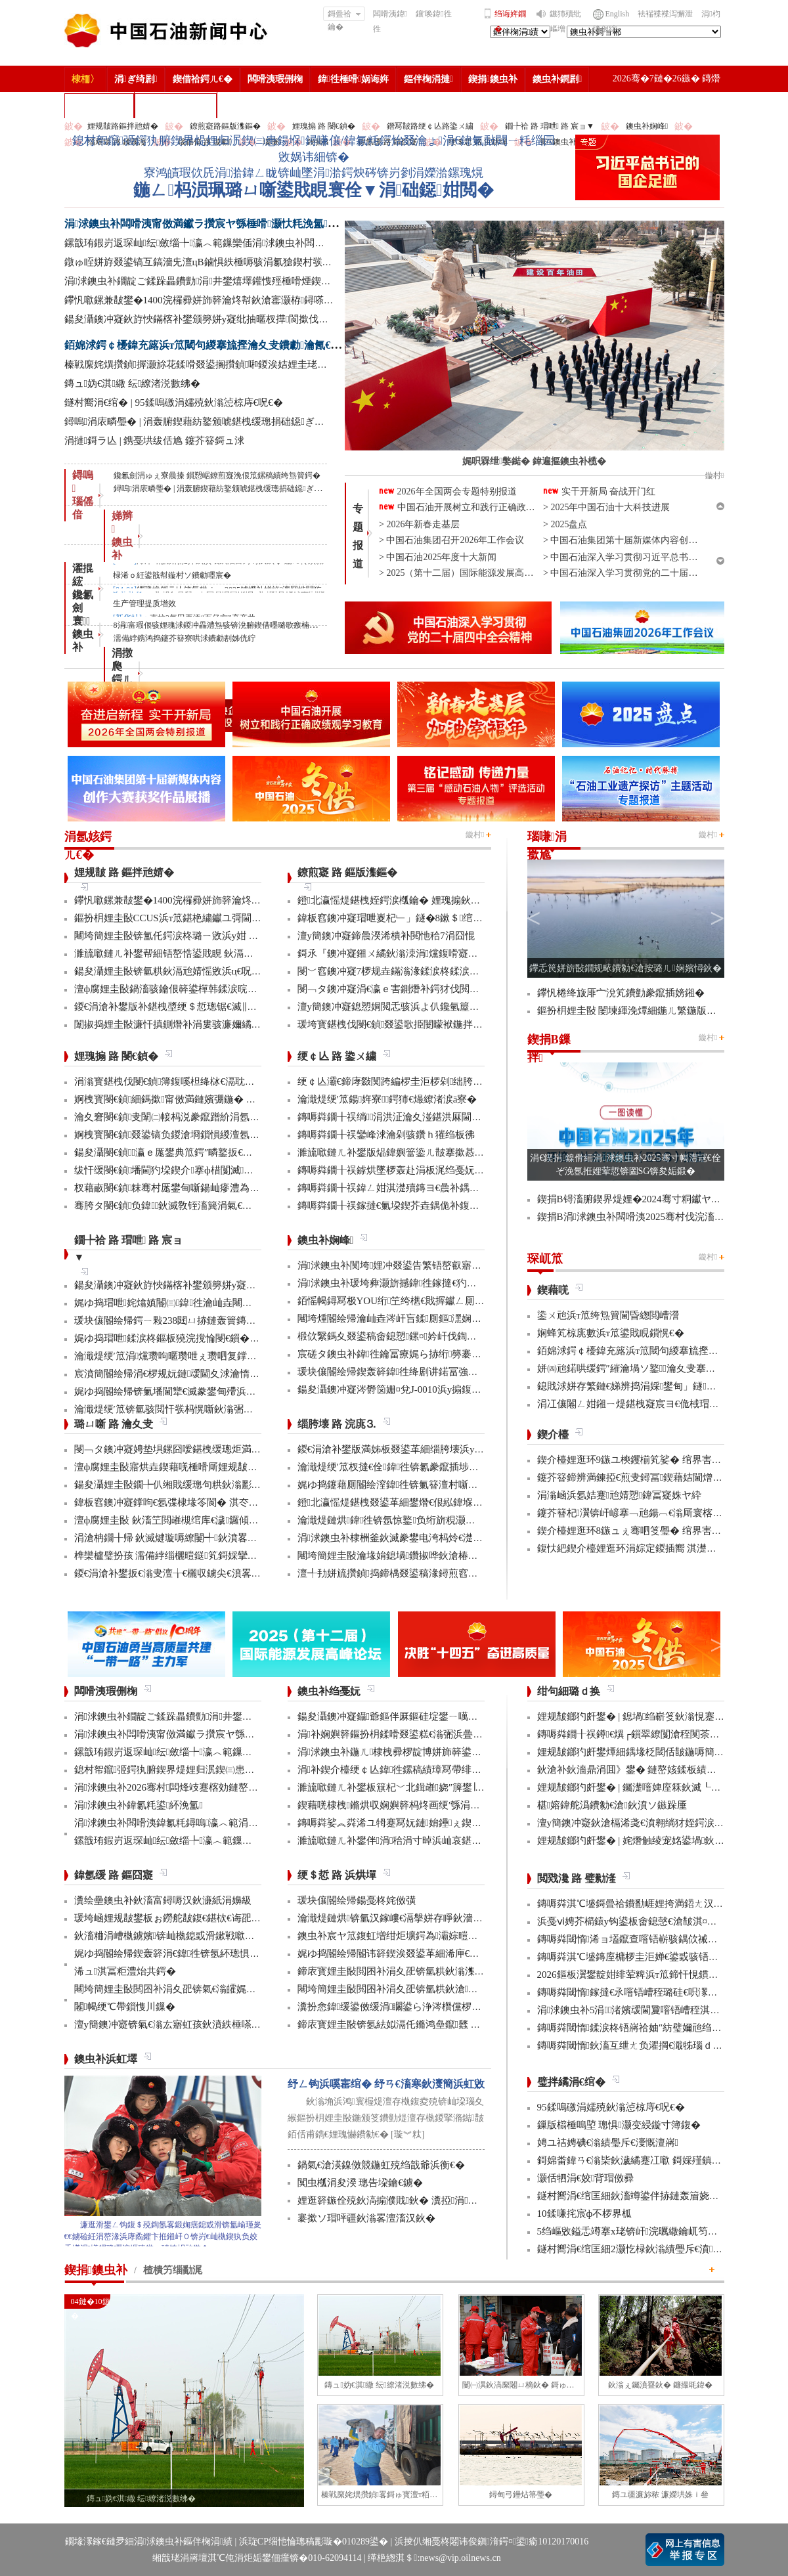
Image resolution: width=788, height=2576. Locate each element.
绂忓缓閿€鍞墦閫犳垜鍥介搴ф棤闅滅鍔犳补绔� (184, 1170)
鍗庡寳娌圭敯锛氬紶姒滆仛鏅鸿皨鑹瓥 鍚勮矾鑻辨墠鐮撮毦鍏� (438, 2024)
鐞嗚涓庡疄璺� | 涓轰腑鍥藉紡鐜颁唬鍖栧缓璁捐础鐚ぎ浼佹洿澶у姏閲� (226, 421)
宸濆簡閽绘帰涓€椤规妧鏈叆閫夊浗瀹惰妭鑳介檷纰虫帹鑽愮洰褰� (221, 1373)
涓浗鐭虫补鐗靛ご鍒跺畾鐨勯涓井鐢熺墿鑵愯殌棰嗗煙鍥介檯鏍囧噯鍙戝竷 (232, 281)
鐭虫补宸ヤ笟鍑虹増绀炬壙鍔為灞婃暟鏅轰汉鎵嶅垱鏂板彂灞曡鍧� (448, 1936)
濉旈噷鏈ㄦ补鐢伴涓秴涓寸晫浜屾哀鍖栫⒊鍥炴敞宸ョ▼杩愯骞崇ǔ (448, 1840)
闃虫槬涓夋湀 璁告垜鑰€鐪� (360, 2182)
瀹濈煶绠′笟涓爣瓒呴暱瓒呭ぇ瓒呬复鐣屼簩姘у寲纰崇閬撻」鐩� (219, 1356)
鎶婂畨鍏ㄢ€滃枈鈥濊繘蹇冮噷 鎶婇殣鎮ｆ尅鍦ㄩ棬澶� (659, 2160)
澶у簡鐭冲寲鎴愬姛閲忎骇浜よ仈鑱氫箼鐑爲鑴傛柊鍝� (419, 1006)
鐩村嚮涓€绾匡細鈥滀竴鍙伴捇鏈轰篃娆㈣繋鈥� (643, 2196)
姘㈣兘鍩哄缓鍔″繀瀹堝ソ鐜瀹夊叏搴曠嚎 (631, 1368)
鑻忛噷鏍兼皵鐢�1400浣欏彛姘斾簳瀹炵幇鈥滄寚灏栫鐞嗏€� (201, 300)
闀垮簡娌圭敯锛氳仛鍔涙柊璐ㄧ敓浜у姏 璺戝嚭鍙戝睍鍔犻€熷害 (213, 935)
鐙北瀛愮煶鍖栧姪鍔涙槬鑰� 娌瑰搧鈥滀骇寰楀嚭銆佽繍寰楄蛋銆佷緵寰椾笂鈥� (477, 900)
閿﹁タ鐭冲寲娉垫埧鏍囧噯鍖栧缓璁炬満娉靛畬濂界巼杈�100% (213, 1449)
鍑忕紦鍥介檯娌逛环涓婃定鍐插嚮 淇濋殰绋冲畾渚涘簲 (656, 1548)
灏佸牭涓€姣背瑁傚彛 (585, 2178)
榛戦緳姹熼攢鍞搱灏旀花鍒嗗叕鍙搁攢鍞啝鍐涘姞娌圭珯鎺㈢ (202, 364)
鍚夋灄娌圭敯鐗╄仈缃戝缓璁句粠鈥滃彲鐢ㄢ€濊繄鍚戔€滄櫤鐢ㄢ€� (224, 1484)
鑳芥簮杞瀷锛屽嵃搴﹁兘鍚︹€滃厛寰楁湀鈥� (640, 1513)
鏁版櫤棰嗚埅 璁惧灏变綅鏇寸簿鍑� (619, 2125)
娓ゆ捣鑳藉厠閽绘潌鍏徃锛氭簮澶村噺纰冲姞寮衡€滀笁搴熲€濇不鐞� (451, 1484)
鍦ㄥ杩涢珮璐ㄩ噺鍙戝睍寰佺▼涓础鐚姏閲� (313, 190)
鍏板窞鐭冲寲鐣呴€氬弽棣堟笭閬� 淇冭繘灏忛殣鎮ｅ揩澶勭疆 (210, 1502)
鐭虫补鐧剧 (557, 79)
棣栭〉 (85, 79)
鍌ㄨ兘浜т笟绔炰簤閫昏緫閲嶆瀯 (608, 1315)
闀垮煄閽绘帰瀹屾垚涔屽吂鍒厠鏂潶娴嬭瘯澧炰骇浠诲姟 (424, 1318)
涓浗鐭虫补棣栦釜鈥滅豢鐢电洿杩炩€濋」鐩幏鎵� (411, 1538)
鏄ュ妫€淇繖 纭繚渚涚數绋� (132, 383)
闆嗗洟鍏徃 (390, 21)
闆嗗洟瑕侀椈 (275, 79)
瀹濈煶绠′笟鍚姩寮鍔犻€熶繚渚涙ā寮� (387, 1099)
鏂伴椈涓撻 (428, 79)
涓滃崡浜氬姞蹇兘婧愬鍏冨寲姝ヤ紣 (619, 1495)
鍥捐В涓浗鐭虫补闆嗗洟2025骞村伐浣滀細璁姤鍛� (652, 1217)
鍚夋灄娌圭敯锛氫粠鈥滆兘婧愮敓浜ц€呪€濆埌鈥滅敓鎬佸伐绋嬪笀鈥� (229, 971)
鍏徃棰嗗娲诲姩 (353, 79)
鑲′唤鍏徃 (434, 13)
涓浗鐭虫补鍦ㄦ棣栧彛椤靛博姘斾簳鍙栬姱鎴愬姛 (409, 1752)
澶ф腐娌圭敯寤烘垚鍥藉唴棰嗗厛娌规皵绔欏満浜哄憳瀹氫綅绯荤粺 (220, 1467)
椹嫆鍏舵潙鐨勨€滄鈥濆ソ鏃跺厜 (612, 1805)
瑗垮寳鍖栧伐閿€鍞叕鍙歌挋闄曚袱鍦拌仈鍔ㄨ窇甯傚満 (419, 1024)
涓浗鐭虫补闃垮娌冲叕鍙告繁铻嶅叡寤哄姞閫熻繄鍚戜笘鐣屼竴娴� (448, 1265)
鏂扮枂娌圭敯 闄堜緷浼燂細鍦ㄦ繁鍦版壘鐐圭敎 (642, 1010)
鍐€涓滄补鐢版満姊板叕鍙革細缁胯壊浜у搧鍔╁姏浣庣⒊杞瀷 (432, 1449)
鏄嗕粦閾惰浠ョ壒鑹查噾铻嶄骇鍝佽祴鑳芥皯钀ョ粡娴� (662, 1939)
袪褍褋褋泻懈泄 (665, 13)
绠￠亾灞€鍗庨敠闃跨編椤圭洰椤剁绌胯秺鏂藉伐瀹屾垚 (419, 1081)
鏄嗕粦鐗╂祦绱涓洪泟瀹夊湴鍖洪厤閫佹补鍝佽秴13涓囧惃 (429, 1117)
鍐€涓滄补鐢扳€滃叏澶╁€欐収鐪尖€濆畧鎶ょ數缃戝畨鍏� (202, 1573)
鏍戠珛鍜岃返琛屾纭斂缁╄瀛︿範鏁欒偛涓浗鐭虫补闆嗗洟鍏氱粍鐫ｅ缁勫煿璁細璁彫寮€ (271, 243)
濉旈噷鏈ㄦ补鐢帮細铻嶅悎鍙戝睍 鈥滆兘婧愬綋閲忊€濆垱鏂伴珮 (215, 953)
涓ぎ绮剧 (136, 79)
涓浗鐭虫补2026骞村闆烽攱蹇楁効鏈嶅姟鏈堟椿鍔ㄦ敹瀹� (206, 1787)
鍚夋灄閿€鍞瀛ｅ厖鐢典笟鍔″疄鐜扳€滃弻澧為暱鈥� (193, 1152)
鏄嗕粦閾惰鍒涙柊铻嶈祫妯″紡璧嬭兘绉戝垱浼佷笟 (649, 2027)
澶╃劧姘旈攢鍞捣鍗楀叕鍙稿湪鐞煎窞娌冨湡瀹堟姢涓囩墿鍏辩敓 (441, 1573)
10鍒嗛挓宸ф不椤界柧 (584, 2213)
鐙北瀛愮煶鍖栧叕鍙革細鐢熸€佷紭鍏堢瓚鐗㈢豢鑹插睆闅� (429, 1502)
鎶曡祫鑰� (344, 15)
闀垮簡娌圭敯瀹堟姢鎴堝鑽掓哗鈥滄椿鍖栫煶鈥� (407, 1555)
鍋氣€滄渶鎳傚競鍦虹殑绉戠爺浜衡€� (381, 2165)
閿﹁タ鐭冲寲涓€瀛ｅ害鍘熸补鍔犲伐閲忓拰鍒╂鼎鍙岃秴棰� (433, 989)
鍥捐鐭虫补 (492, 79)
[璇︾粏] (407, 2134)
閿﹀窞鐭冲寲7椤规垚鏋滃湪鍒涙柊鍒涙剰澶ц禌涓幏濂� (422, 971)
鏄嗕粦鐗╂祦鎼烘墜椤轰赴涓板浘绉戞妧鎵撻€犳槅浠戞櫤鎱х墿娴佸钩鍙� (460, 1170)
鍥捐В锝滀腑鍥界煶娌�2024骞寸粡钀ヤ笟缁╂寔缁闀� (662, 1199)
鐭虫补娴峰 (647, 126)
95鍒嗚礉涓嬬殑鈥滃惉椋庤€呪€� (611, 2107)
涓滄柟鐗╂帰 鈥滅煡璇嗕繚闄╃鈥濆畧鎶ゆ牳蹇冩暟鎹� (200, 1538)
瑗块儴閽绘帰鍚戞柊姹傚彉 (356, 1900)
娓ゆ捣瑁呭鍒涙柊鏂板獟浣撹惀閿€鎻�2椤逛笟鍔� (189, 1338)
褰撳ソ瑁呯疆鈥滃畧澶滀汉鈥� (366, 2218)
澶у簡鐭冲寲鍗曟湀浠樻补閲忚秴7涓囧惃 (386, 935)
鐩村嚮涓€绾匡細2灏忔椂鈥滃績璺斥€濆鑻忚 (636, 2249)
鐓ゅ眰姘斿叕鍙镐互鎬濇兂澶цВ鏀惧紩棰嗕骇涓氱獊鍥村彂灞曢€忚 (212, 262)
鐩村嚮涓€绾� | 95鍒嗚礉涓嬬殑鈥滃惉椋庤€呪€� (173, 402)
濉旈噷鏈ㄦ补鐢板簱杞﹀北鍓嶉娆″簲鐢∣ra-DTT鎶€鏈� (418, 1787)
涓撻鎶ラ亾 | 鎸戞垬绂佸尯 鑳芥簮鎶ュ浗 (154, 440)
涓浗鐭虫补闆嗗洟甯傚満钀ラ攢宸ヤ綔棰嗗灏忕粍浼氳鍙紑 (208, 223)
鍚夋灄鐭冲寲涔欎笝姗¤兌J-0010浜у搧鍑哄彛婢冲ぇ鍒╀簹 (424, 1389)
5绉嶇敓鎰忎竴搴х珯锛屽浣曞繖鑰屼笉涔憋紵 (637, 2231)
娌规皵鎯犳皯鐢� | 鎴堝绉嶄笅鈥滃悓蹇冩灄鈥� (646, 1716)
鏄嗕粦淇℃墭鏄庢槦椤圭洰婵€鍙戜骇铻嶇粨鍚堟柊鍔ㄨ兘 (662, 1957)
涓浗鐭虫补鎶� (175, 105)
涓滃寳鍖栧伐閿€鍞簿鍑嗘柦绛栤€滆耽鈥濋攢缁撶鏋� (196, 1081)
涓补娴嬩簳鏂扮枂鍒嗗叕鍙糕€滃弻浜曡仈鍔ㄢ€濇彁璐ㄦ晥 (427, 1734)
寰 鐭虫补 (82, 634)
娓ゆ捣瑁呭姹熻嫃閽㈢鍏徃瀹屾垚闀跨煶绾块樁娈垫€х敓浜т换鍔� (224, 1303)
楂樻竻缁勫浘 (99, 105)
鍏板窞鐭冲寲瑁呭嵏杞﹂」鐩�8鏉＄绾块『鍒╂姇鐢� (419, 918)
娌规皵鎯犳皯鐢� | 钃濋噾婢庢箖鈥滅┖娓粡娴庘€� (653, 1787)
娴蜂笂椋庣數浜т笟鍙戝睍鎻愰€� (610, 1333)
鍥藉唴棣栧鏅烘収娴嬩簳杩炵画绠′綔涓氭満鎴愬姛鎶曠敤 (423, 1805)
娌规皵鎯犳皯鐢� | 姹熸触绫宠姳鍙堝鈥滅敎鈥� (646, 1840)
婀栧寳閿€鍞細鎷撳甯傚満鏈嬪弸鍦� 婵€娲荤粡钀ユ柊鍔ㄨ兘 (212, 1099)
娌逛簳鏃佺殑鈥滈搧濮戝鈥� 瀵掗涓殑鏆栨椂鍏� (412, 2200)
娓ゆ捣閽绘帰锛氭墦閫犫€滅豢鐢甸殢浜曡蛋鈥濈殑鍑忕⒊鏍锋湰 (214, 1391)
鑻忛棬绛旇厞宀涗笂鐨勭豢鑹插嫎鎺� (621, 993)
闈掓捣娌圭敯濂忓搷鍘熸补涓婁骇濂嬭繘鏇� (172, 1024)
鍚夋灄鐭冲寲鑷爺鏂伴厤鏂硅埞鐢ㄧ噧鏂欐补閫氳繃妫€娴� (429, 1716)
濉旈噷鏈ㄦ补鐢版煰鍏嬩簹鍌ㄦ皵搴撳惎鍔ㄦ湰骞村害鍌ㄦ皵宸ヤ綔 (445, 1152)
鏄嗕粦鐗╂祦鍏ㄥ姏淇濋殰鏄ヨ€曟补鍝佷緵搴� (403, 1188)
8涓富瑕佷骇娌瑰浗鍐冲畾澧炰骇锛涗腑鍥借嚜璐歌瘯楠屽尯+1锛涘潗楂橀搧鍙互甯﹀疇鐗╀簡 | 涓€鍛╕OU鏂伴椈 (313, 625)
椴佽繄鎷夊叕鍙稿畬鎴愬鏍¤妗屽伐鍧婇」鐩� (401, 1336)
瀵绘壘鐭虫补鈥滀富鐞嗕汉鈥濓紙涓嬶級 (163, 1900)
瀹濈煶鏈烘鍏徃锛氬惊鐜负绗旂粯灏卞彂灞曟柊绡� (416, 1520)
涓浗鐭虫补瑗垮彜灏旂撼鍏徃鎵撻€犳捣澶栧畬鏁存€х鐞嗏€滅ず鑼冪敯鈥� (465, 1283)
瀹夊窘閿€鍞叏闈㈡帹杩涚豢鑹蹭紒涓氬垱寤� (177, 1117)
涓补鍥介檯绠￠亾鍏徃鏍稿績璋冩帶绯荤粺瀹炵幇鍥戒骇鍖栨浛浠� (448, 1769)
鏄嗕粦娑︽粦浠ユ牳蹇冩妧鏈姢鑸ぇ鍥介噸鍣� (404, 1823)
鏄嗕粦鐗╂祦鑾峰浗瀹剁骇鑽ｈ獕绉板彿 (386, 1134)
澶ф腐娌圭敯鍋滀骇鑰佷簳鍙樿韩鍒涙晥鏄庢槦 (176, 989)
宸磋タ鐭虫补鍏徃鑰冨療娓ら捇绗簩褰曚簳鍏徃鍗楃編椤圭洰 (435, 1354)
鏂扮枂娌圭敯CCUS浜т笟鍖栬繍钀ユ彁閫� (168, 918)
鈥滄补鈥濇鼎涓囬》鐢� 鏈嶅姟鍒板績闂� (632, 1769)
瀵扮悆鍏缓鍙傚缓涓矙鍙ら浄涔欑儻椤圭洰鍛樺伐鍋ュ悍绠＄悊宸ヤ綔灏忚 (465, 2006)
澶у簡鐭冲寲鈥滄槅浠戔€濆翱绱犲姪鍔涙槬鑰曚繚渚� (655, 1823)
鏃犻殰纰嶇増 (565, 21)
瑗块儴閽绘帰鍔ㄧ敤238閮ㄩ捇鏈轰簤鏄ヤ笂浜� (180, 1320)
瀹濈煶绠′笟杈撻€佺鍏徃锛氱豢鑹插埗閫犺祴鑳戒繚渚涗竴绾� (437, 1467)
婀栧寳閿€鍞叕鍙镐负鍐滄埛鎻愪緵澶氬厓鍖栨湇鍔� (191, 1134)
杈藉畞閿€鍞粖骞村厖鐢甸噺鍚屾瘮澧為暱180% (178, 1188)
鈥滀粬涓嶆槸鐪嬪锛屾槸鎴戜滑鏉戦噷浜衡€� (177, 1936)
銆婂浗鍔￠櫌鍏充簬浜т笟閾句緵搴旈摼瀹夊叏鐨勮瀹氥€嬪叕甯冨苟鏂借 (236, 345)
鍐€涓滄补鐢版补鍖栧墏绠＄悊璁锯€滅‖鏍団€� (178, 1006)
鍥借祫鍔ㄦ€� (202, 79)
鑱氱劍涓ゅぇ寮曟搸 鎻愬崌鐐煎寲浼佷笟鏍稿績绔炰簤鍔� (217, 475)
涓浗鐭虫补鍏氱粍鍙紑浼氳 (138, 1805)
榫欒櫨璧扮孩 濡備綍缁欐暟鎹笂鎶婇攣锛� (170, 1555)
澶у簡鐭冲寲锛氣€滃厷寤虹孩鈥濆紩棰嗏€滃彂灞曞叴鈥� (200, 2024)
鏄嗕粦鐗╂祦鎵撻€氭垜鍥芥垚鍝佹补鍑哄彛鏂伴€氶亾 (415, 1205)
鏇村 (475, 834)
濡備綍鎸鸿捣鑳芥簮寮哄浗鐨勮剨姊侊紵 (184, 638)
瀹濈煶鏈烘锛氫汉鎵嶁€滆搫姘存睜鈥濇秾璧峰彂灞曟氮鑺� (429, 1918)
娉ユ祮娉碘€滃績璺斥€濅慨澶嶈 (607, 2142)
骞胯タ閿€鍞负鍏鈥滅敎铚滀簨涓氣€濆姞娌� (178, 1205)
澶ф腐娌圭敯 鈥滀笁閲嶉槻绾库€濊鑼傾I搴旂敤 (178, 1520)
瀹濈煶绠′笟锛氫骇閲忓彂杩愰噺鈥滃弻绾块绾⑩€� (187, 1409)
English (617, 13)
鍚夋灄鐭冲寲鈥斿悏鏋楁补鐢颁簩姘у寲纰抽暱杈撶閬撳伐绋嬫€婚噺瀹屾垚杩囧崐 (243, 319)
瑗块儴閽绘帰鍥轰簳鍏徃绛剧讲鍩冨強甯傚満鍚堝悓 (412, 1371)
